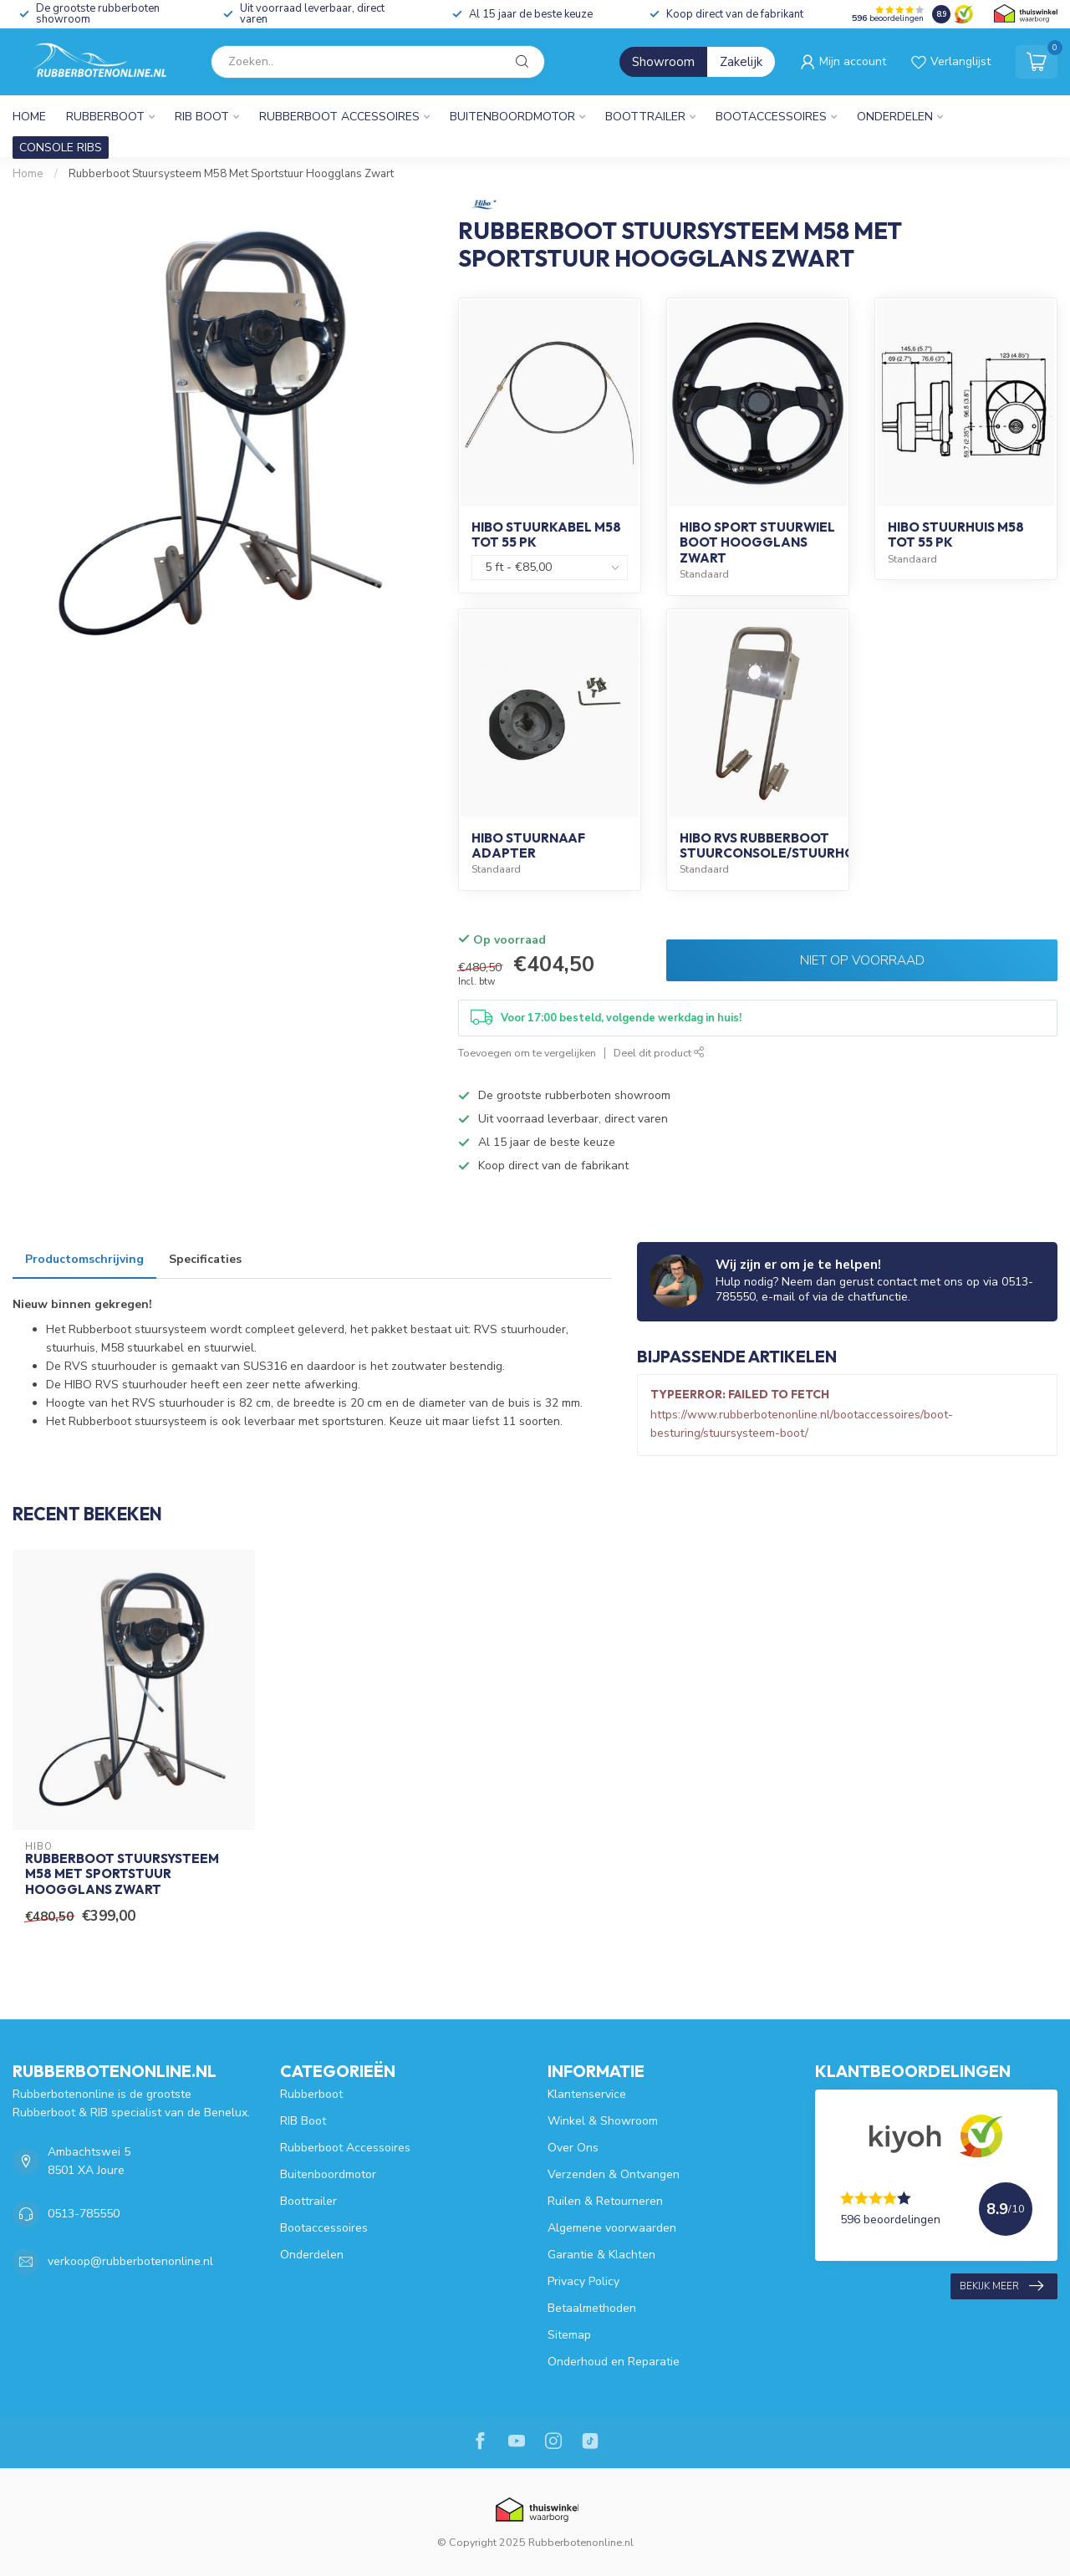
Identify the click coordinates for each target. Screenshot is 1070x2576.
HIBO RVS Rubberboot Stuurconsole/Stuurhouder (785, 845)
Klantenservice (587, 2094)
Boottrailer (645, 117)
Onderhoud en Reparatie (614, 2362)
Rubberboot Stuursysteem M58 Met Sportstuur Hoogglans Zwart (231, 173)
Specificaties (205, 1259)
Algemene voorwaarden (612, 2228)
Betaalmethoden (592, 2308)
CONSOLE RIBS (60, 147)
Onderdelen (895, 117)
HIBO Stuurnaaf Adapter (528, 845)
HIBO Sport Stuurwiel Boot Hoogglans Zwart (757, 542)
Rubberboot (105, 117)
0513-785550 (84, 2214)
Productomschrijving (84, 1259)
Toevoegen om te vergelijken (527, 1053)
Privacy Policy (583, 2281)
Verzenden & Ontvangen (614, 2174)
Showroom (663, 61)
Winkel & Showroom (603, 2121)
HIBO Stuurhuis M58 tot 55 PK (956, 534)
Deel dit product (659, 1053)
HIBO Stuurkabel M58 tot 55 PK (546, 534)
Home (29, 117)
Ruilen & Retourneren (605, 2201)
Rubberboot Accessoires (339, 117)
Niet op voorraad (862, 960)
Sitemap (569, 2335)
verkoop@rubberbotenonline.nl (130, 2261)
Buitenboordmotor (512, 117)
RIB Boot (202, 117)
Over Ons (573, 2148)
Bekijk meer (1001, 2286)
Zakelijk (741, 61)
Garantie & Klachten (601, 2255)
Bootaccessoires (771, 117)
